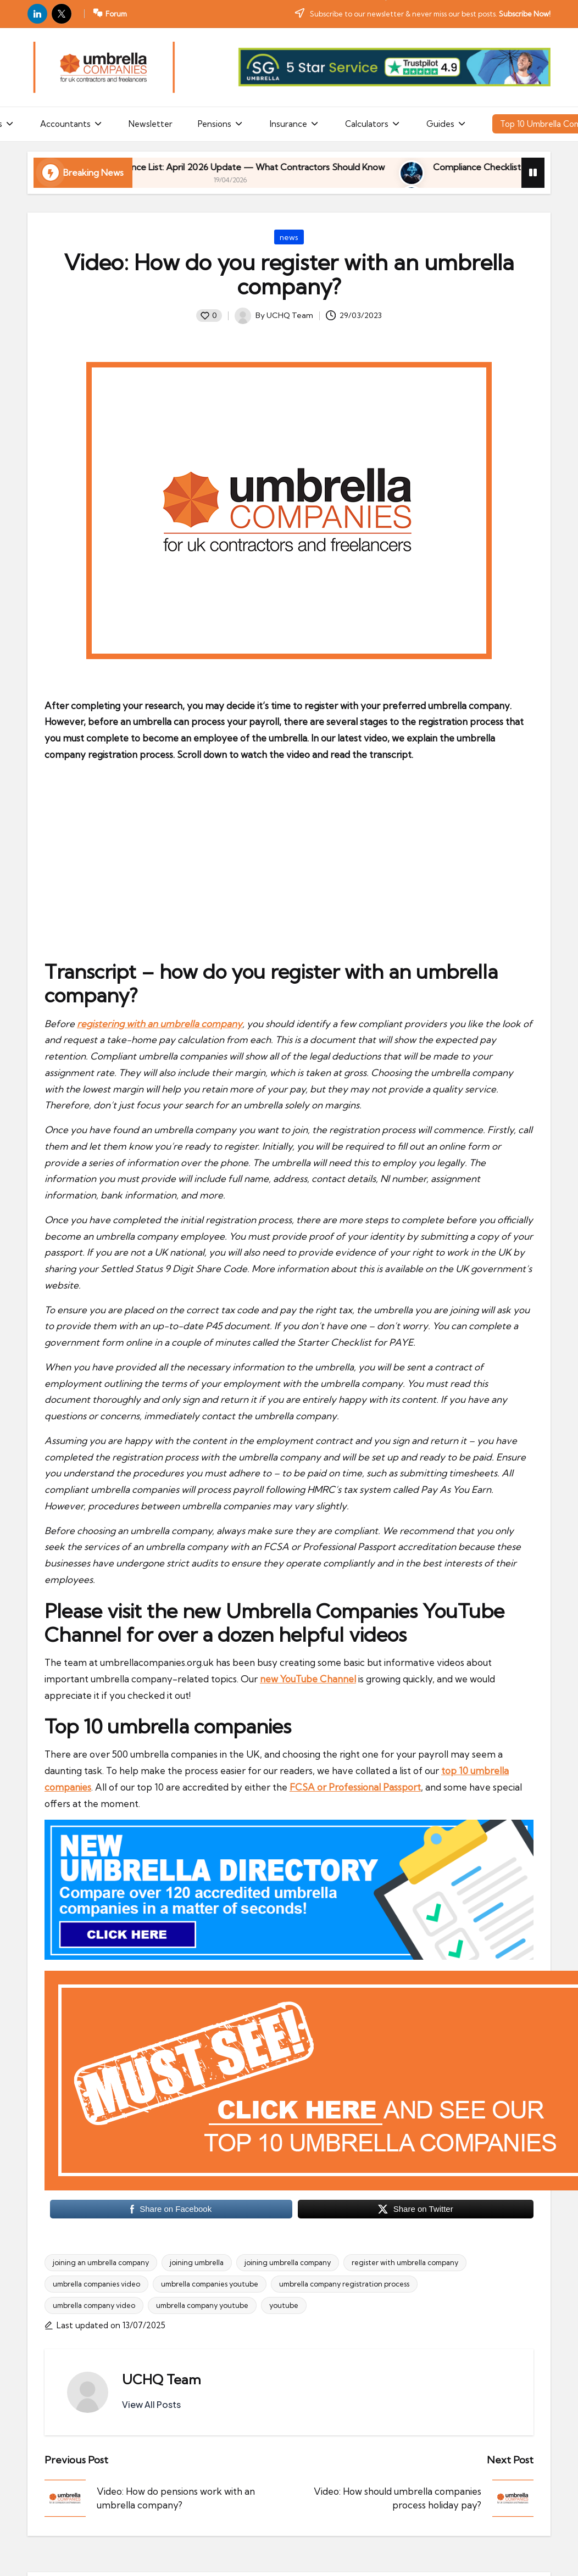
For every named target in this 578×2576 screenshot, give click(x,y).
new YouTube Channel (308, 1679)
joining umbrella (197, 2262)
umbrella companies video (96, 2283)
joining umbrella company (287, 2262)
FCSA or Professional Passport (355, 1787)
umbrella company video (94, 2305)
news (289, 237)
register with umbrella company (405, 2262)
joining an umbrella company (101, 2262)
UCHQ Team (161, 2379)
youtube (283, 2305)
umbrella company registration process (344, 2283)
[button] (151, 2404)
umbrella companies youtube (209, 2283)
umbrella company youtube (202, 2305)
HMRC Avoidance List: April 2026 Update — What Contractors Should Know (315, 166)
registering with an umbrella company (159, 1023)
